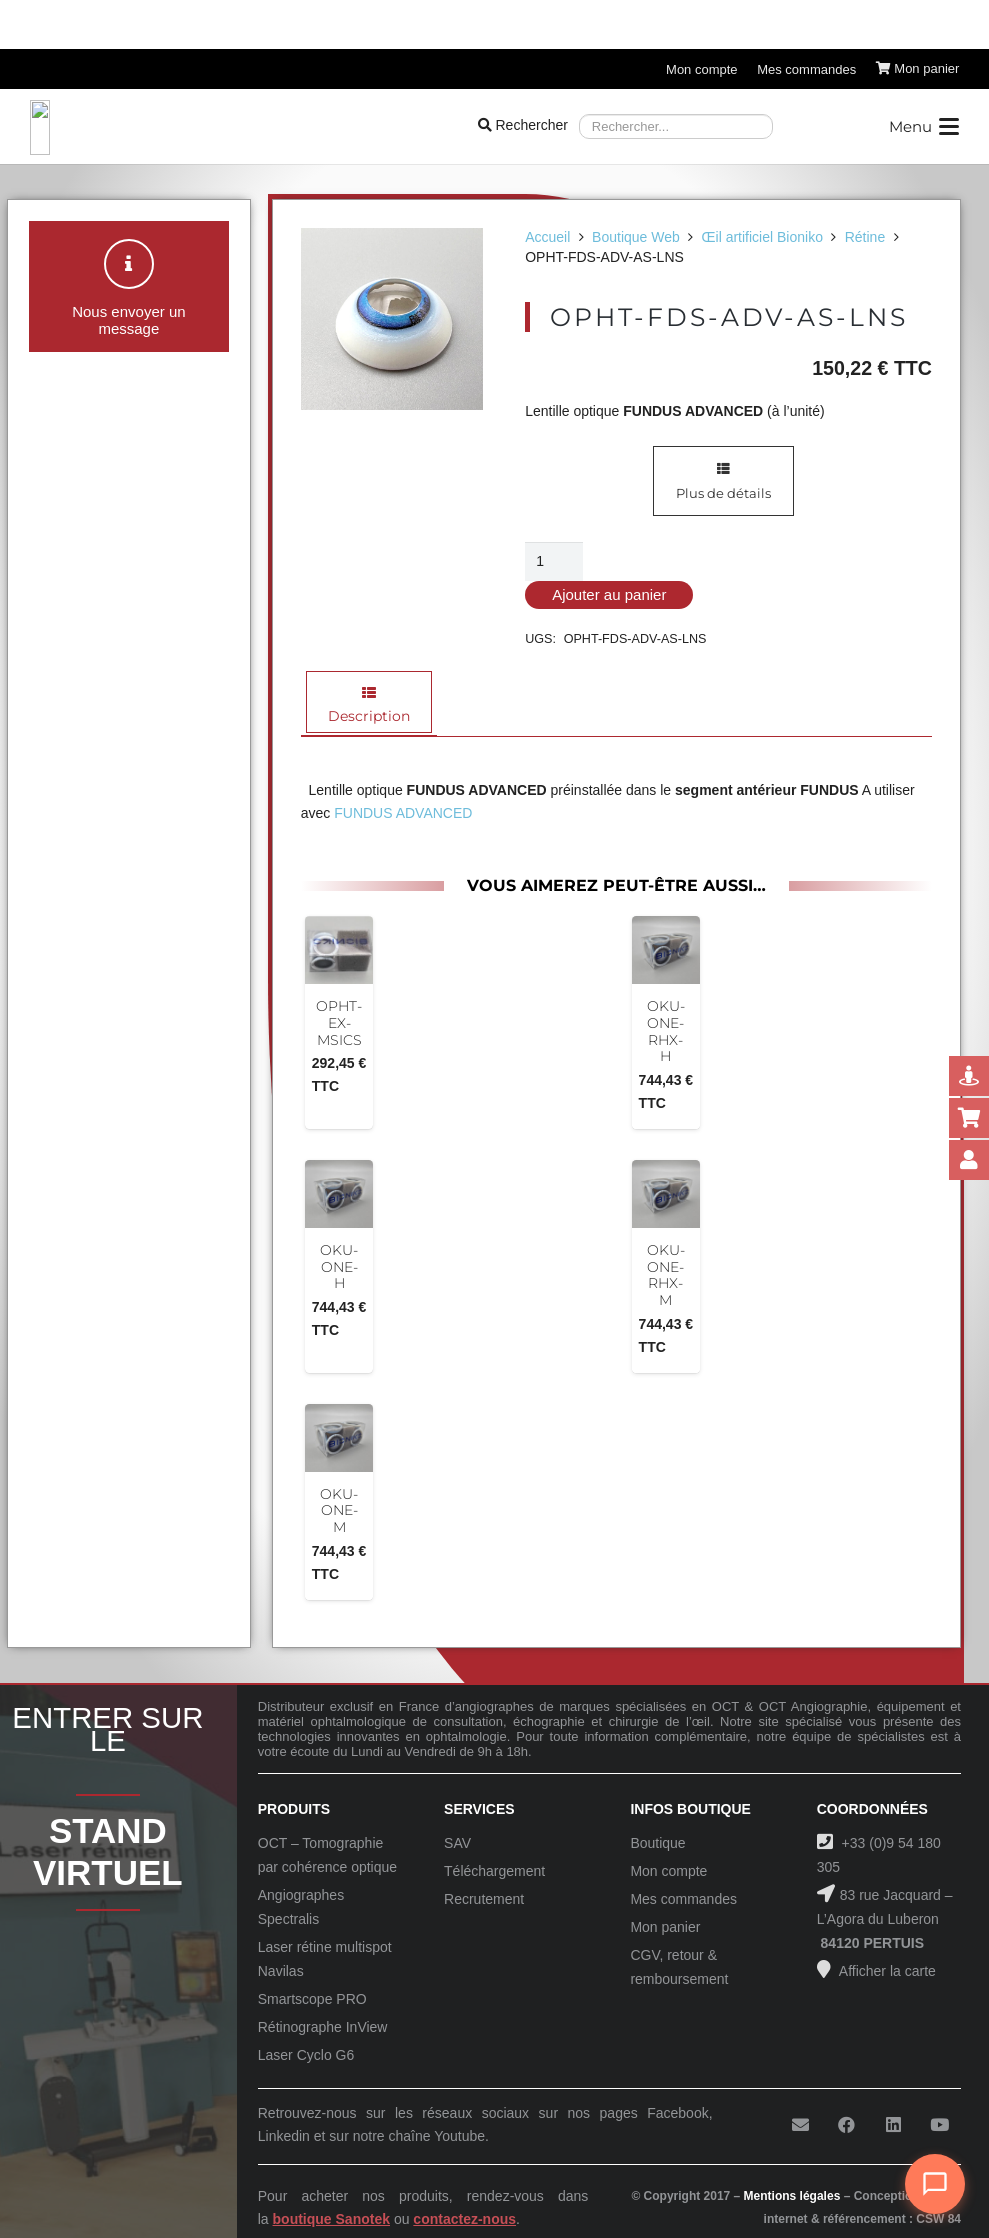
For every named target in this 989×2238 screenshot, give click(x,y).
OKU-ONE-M (339, 1511)
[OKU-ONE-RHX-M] (666, 1194)
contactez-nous (464, 2219)
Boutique (657, 1843)
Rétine (865, 237)
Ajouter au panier (609, 594)
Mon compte (668, 1871)
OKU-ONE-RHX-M (666, 1275)
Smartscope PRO (312, 1999)
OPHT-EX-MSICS (339, 1023)
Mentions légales (792, 2196)
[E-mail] (800, 2125)
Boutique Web (636, 237)
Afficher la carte (886, 1971)
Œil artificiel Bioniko (762, 237)
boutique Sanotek (331, 2219)
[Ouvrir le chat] (935, 2184)
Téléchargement (494, 1871)
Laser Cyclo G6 (306, 2055)
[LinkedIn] (893, 2125)
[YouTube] (939, 2125)
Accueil (547, 237)
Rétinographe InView (323, 2027)
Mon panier (665, 1927)
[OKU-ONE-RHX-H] (666, 950)
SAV (457, 1843)
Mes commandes (683, 1899)
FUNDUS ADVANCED (403, 813)
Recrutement (484, 1899)
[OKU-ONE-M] (339, 1438)
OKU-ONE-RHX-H (666, 1031)
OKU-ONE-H (339, 1267)
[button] (924, 127)
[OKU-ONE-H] (339, 1194)
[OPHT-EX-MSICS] (339, 950)
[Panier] (918, 69)
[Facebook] (846, 2125)
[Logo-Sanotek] (201, 127)
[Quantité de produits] (553, 561)
